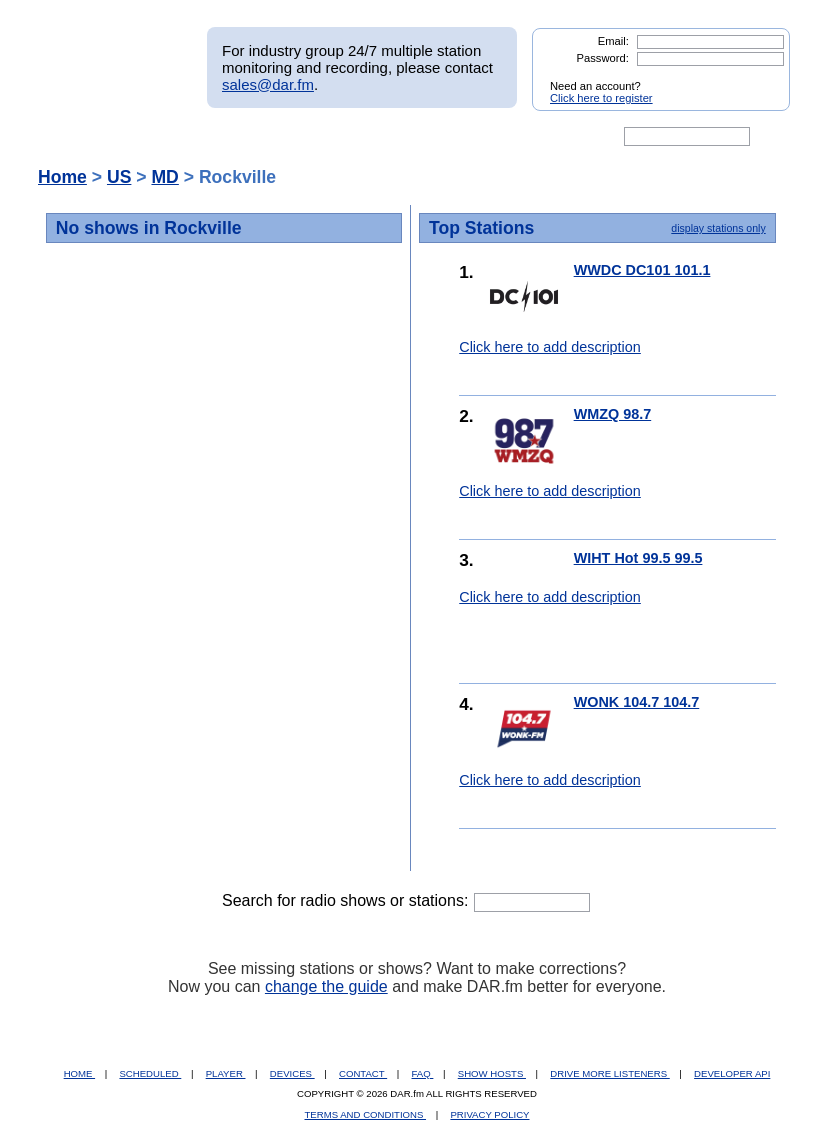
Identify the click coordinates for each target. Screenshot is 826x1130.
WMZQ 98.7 (613, 414)
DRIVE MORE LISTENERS (609, 1073)
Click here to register (601, 98)
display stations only (718, 228)
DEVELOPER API (732, 1073)
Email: (613, 41)
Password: (603, 58)
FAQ (423, 1073)
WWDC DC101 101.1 (642, 270)
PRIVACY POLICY (489, 1114)
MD (164, 177)
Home (62, 177)
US (119, 177)
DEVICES (292, 1073)
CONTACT (363, 1073)
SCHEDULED (150, 1073)
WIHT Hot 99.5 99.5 (638, 558)
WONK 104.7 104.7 (637, 702)
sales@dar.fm (268, 84)
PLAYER (226, 1073)
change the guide (326, 986)
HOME (79, 1073)
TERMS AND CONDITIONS (366, 1114)
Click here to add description (550, 347)
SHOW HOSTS (492, 1073)
